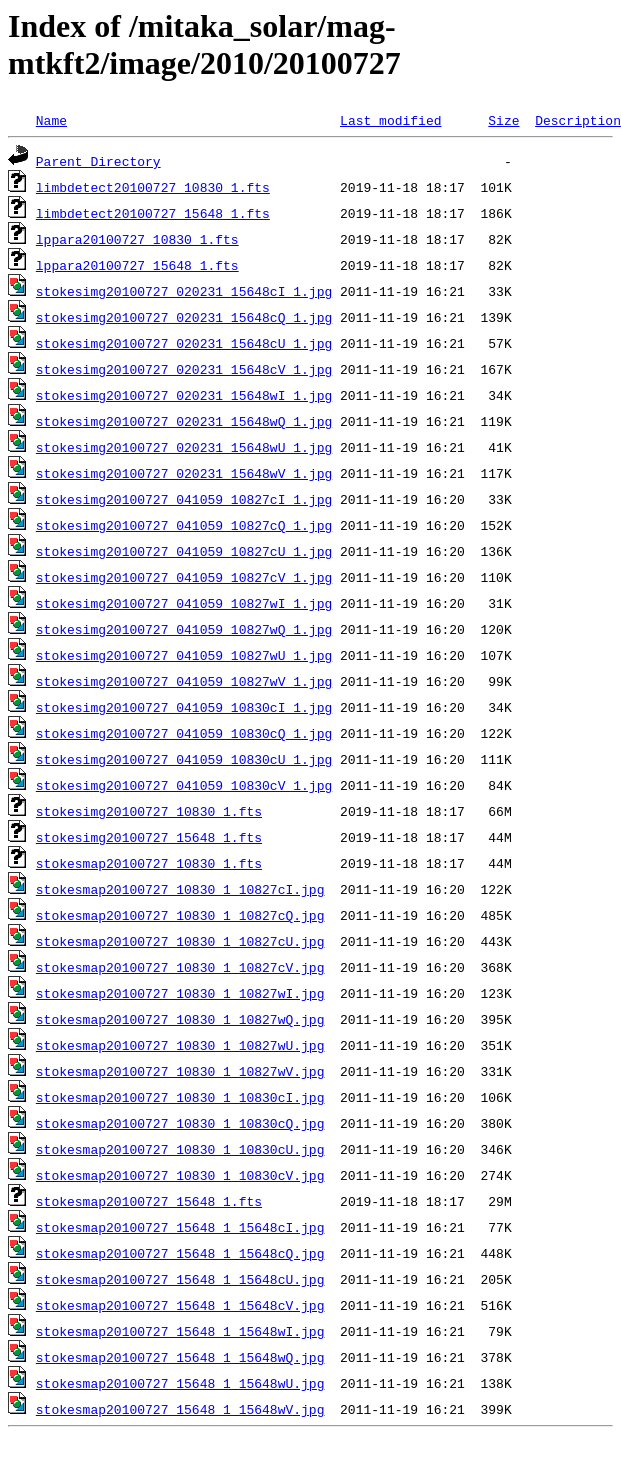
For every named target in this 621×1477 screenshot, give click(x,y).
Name (51, 120)
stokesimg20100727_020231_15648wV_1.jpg (184, 473)
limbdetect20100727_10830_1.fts (153, 187)
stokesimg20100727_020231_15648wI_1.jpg (184, 395)
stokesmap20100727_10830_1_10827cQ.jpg (180, 915)
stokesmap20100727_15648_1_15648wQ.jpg (180, 1357)
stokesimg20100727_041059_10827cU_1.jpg (184, 551)
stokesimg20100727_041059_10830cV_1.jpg (184, 785)
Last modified (390, 120)
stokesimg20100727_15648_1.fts (149, 837)
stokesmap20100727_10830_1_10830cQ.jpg (180, 1123)
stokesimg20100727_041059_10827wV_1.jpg (184, 681)
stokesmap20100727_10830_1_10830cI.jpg (180, 1097)
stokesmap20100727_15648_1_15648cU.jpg (180, 1279)
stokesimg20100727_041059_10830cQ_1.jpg (184, 733)
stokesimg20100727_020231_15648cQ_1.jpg (184, 317)
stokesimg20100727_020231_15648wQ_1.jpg (184, 421)
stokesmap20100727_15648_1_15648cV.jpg (180, 1305)
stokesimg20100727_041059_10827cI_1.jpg (184, 499)
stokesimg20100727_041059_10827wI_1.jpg (184, 603)
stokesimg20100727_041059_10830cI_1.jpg (184, 707)
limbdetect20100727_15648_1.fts (153, 213)
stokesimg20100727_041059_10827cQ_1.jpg (184, 525)
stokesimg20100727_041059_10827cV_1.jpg (184, 577)
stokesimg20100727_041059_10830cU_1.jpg (184, 759)
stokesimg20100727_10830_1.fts (149, 811)
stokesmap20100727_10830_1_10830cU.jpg (180, 1149)
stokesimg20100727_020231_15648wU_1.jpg (184, 447)
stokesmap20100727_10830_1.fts (149, 863)
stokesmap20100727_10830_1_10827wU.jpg (180, 1045)
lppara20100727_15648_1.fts (137, 265)
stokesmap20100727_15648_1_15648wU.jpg (180, 1383)
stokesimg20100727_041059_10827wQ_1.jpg (184, 629)
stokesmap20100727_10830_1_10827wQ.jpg (180, 1019)
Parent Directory (98, 161)
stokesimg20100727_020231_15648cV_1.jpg (184, 369)
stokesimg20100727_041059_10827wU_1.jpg (184, 655)
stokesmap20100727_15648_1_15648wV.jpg (180, 1409)
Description (578, 120)
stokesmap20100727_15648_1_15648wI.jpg (180, 1331)
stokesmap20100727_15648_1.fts (149, 1201)
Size (503, 120)
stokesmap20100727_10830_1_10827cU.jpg (180, 941)
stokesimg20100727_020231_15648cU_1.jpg (184, 343)
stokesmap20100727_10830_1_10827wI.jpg (180, 993)
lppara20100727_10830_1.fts (137, 239)
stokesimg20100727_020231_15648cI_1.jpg (184, 291)
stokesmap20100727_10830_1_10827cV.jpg (180, 967)
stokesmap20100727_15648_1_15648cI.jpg (180, 1227)
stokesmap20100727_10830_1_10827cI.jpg (180, 889)
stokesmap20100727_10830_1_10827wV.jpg (180, 1071)
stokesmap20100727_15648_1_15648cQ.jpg (180, 1253)
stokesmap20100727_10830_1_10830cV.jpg (180, 1175)
